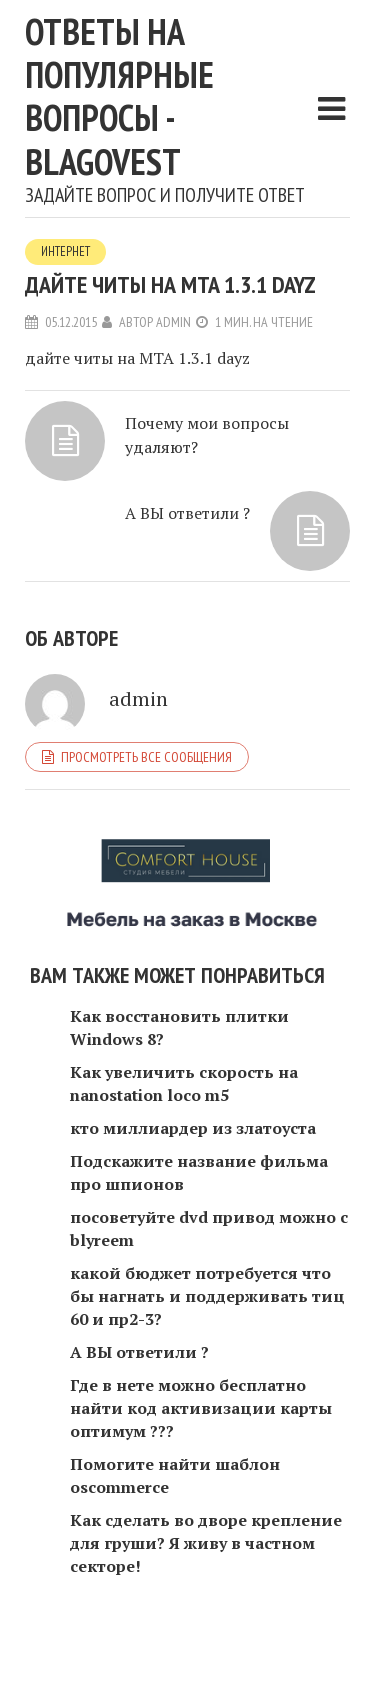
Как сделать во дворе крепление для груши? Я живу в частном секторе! (206, 1543)
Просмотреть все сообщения (146, 757)
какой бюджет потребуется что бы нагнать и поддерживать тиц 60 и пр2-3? (207, 1296)
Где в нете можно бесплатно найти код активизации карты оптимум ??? (201, 1408)
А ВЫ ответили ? (187, 513)
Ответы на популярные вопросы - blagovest (119, 96)
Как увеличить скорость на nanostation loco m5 (184, 1083)
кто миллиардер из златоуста (193, 1128)
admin (173, 322)
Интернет (65, 251)
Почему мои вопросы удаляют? (207, 435)
